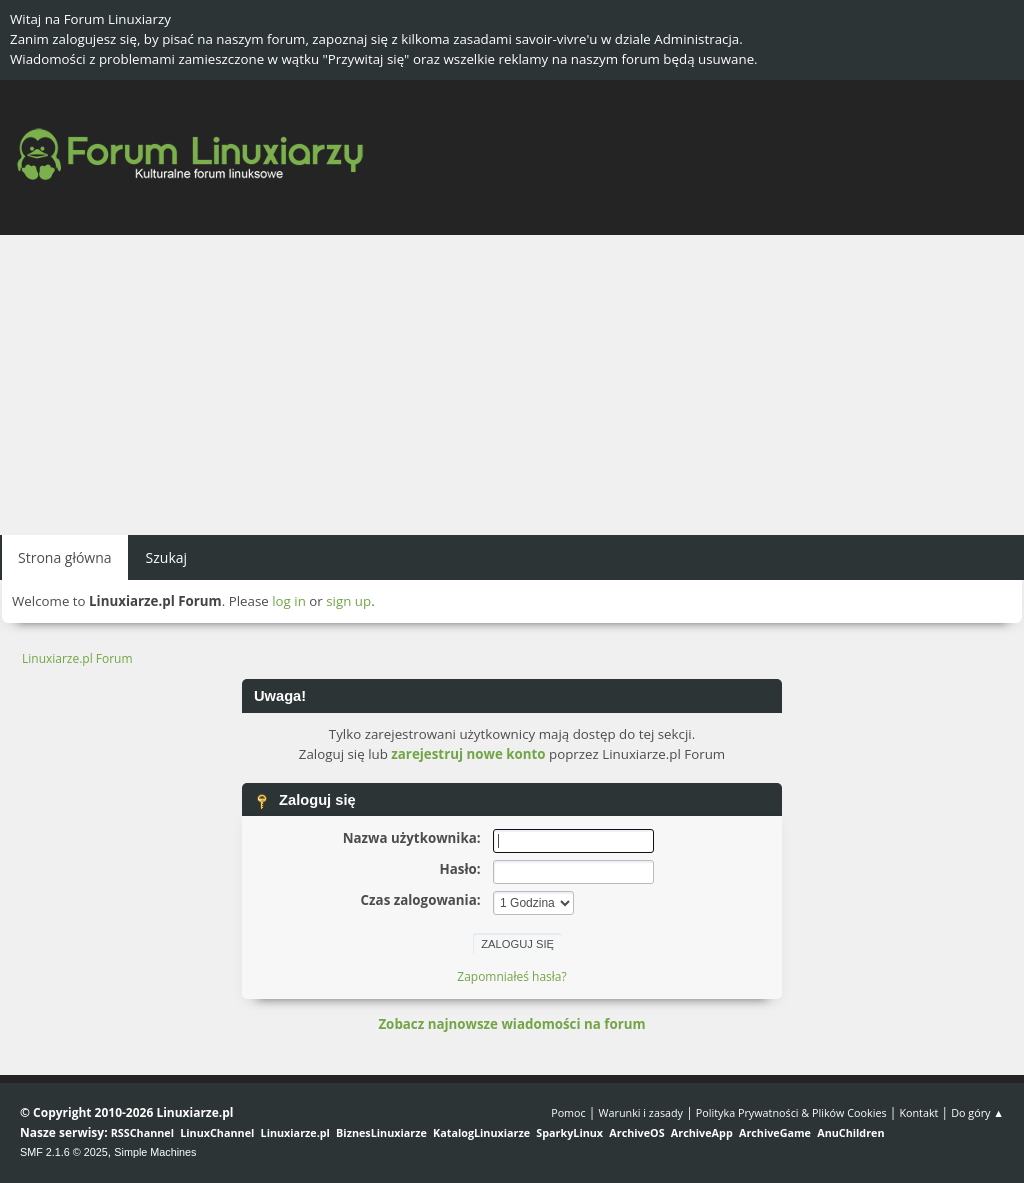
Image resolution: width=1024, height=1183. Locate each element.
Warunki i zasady (641, 1112)
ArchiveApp (702, 1132)
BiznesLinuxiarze (381, 1132)
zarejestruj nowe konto (468, 754)
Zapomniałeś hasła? (511, 976)
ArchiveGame (775, 1132)
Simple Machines (155, 1152)
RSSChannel (142, 1132)
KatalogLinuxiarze (481, 1132)
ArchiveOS (636, 1132)
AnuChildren (850, 1132)
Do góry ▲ (977, 1112)
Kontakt (918, 1112)
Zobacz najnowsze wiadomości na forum (511, 1024)
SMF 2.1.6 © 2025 (64, 1152)
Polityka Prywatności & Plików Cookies (791, 1112)
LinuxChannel (217, 1132)
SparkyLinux (569, 1132)
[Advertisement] (512, 385)
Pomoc (568, 1112)
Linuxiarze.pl (295, 1132)
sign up (348, 601)
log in (289, 601)
